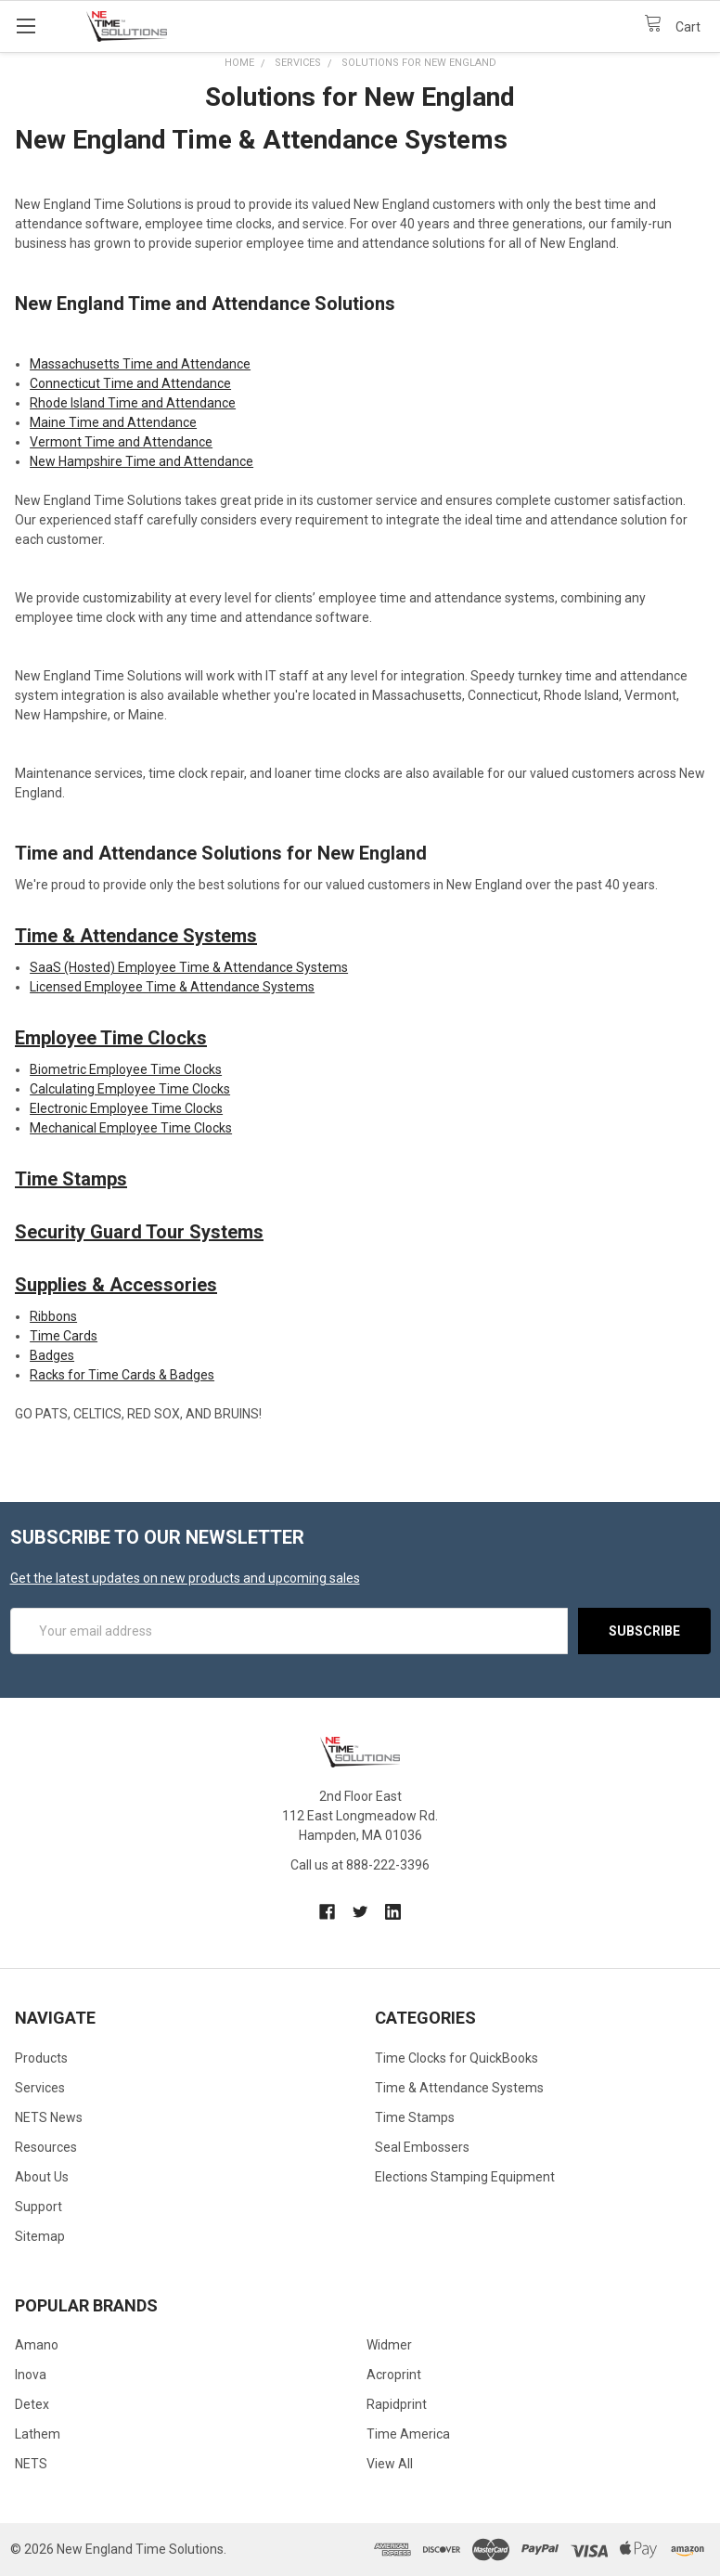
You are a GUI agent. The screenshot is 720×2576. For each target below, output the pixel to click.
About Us (42, 2176)
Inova (30, 2374)
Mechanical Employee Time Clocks (131, 1127)
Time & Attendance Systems (136, 936)
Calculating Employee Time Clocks (130, 1088)
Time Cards (63, 1335)
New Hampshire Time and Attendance (141, 461)
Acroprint (393, 2374)
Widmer (389, 2344)
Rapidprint (396, 2404)
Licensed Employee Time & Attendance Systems (172, 986)
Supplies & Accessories (116, 1285)
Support (38, 2206)
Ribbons (53, 1316)
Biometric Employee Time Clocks (126, 1069)
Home (239, 63)
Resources (46, 2147)
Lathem (37, 2434)
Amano (36, 2344)
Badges (52, 1355)
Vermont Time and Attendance (121, 441)
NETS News (49, 2117)
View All (389, 2463)
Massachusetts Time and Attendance (140, 363)
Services (298, 63)
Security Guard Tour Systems (139, 1232)
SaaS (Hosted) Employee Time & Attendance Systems (189, 967)
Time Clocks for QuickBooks (456, 2058)
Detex (32, 2404)
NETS (31, 2463)
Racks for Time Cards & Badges (122, 1374)
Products (41, 2058)
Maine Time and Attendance (113, 422)
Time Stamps (71, 1179)
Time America (408, 2434)
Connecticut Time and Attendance (130, 383)
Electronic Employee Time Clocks (126, 1108)
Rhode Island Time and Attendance (133, 402)
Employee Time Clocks (111, 1038)
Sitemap (40, 2236)
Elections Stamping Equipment (465, 2176)
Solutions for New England (418, 63)
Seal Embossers (422, 2147)
